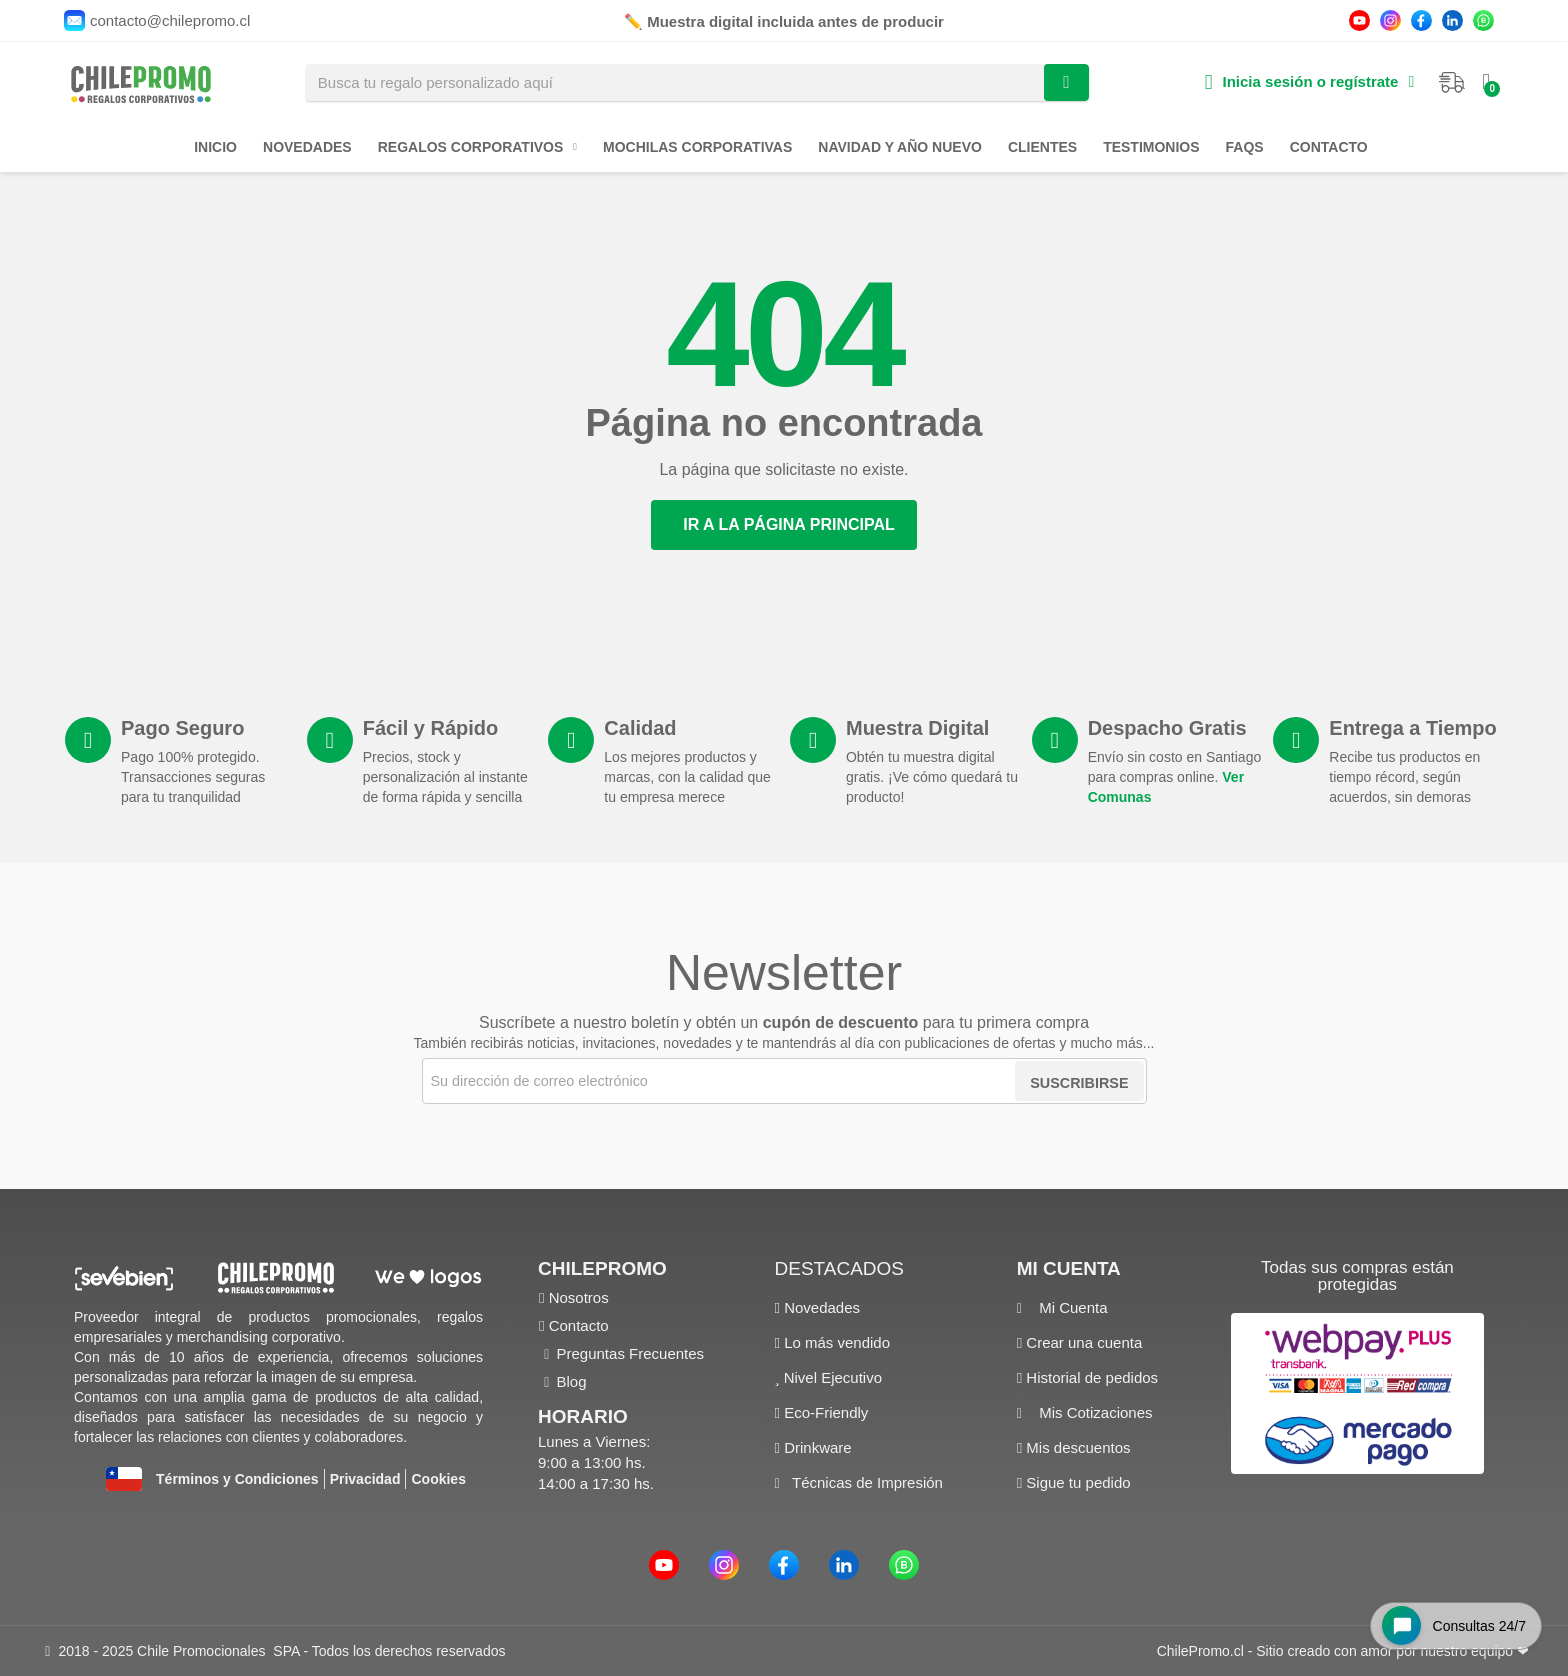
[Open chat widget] (1447, 1619)
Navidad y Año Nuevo (900, 147)
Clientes (1042, 147)
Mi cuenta (1069, 1268)
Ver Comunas (1181, 797)
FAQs (1245, 147)
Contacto (1329, 147)
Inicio (215, 147)
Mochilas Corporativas (697, 147)
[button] (784, 525)
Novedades (307, 147)
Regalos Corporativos (477, 147)
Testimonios (1151, 147)
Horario (583, 1416)
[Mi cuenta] (1308, 82)
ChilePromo (602, 1268)
